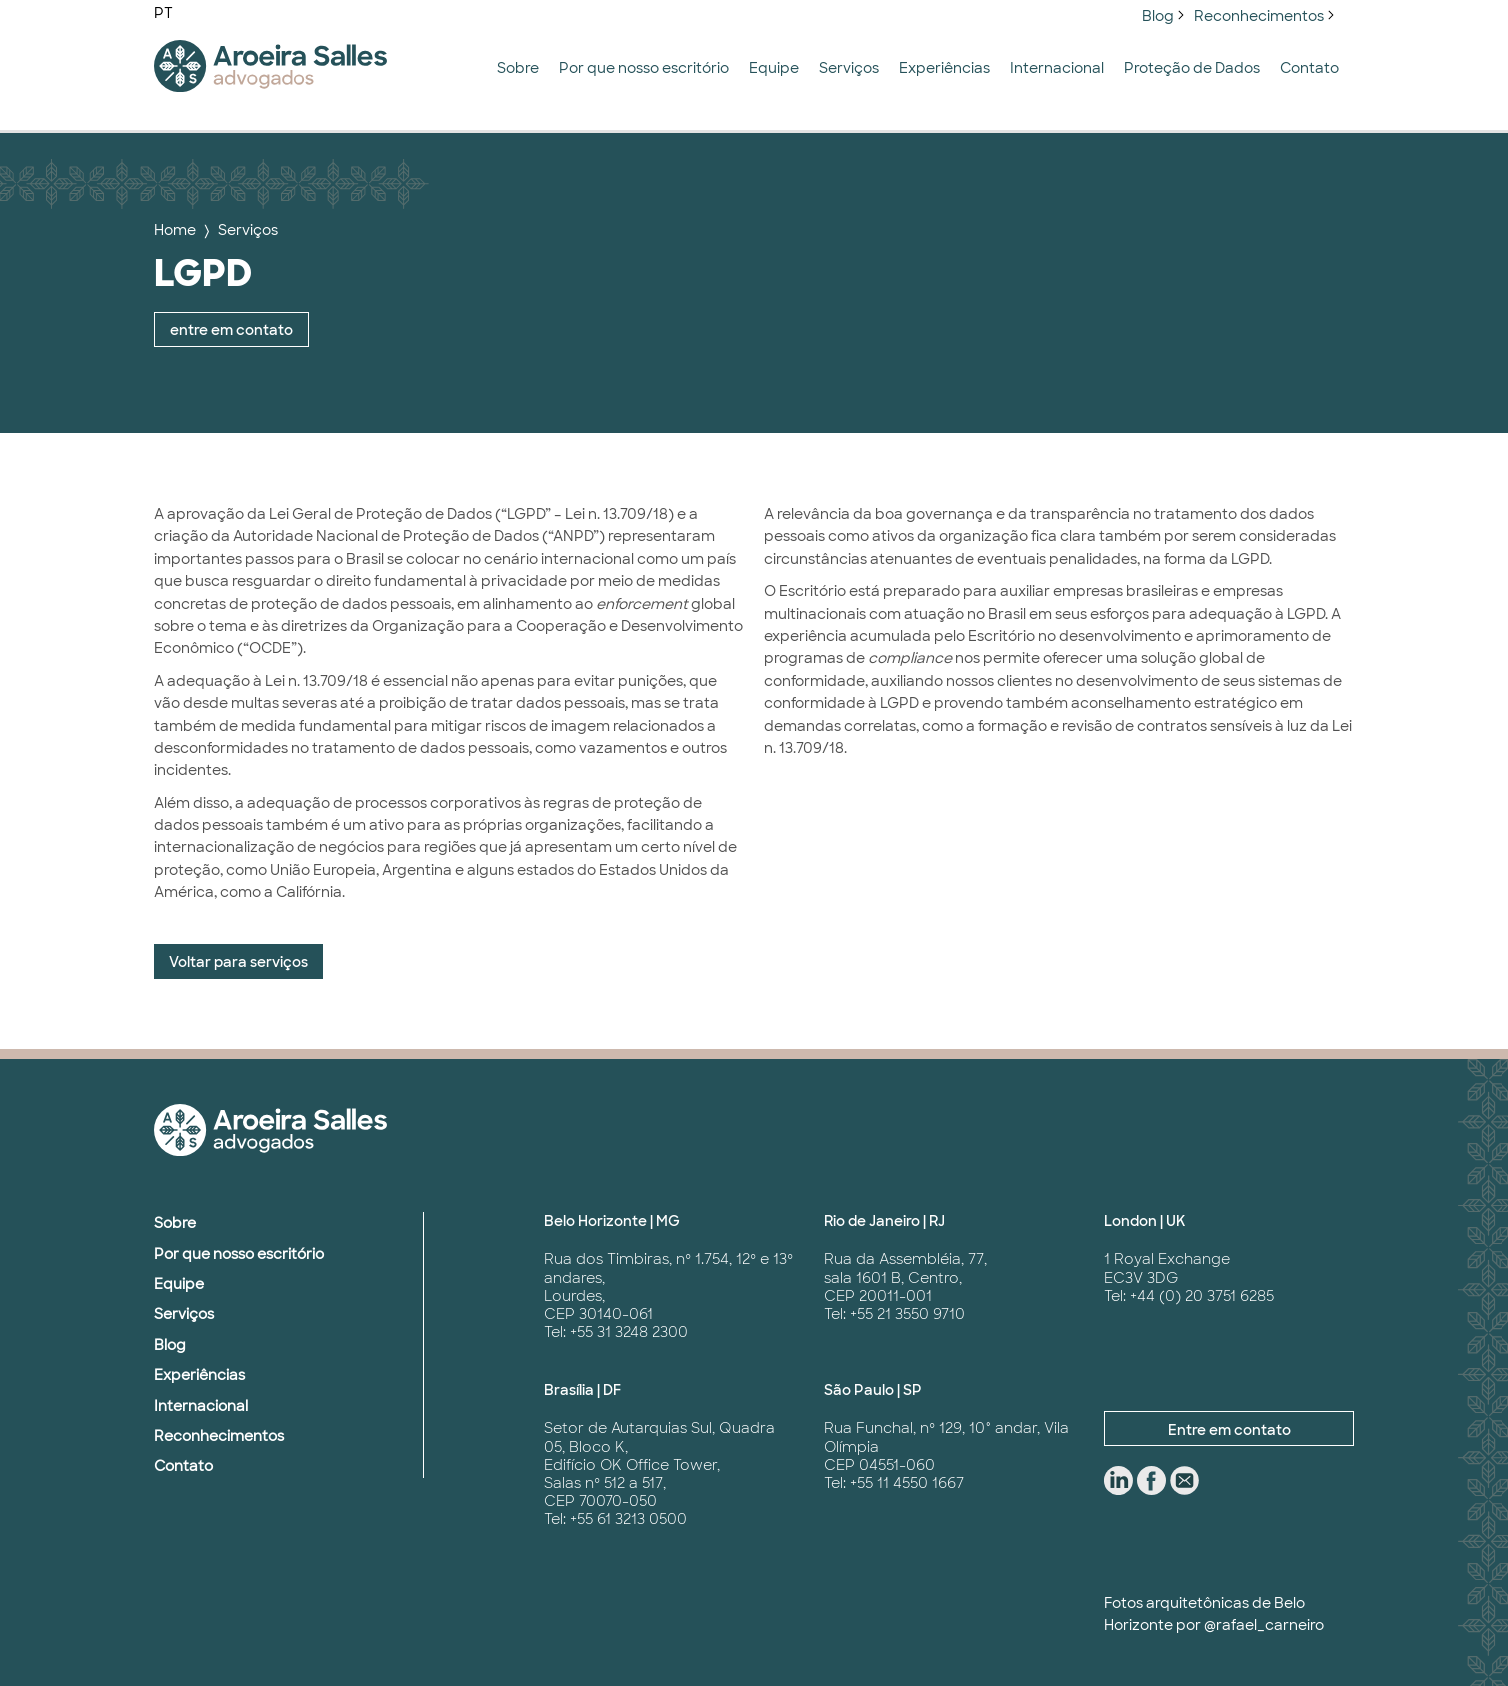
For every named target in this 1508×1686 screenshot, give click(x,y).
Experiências (944, 68)
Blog (1158, 16)
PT (163, 13)
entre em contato (231, 330)
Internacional (1057, 68)
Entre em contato (1229, 1430)
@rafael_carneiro (1264, 1625)
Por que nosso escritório (644, 68)
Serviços (849, 68)
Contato (1309, 68)
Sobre (518, 68)
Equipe (774, 68)
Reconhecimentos (1259, 16)
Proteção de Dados (1192, 68)
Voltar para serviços (238, 962)
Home (175, 230)
